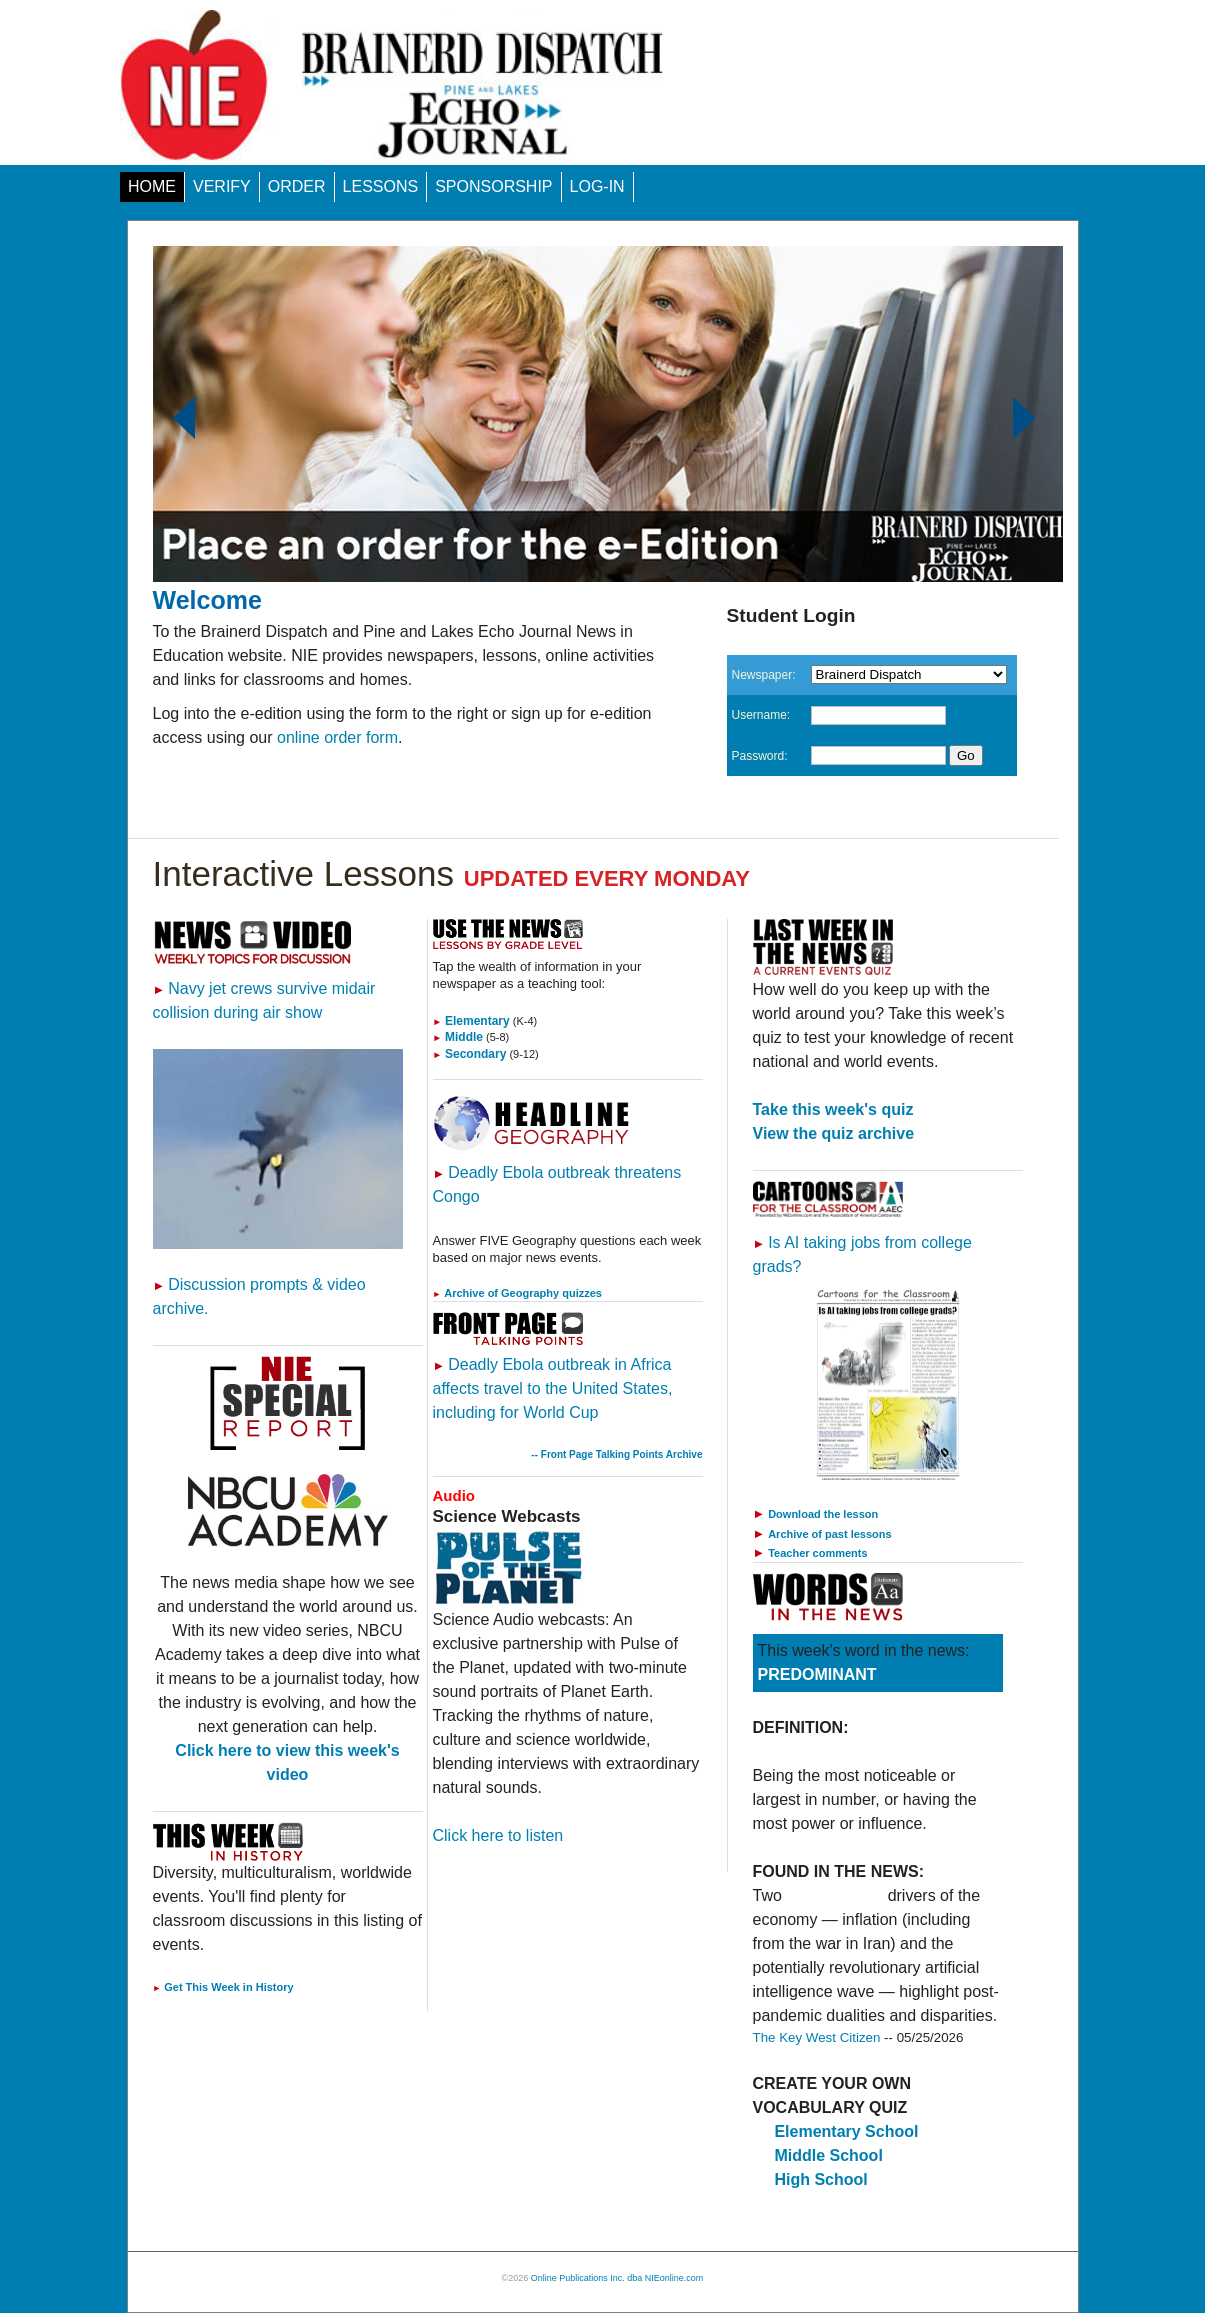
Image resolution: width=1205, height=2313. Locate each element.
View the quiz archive (834, 1133)
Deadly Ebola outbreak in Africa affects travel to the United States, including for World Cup (553, 1388)
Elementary (471, 1021)
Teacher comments (817, 1553)
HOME (152, 186)
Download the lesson (823, 1514)
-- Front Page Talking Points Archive (616, 1454)
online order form (337, 737)
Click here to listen (498, 1835)
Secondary (470, 1054)
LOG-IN (597, 186)
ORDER (297, 186)
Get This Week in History (223, 1987)
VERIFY (222, 186)
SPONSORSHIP (493, 186)
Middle (458, 1037)
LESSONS (381, 186)
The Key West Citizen (817, 2037)
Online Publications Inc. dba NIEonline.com (617, 2278)
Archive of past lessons (830, 1534)
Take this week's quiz (833, 1109)
